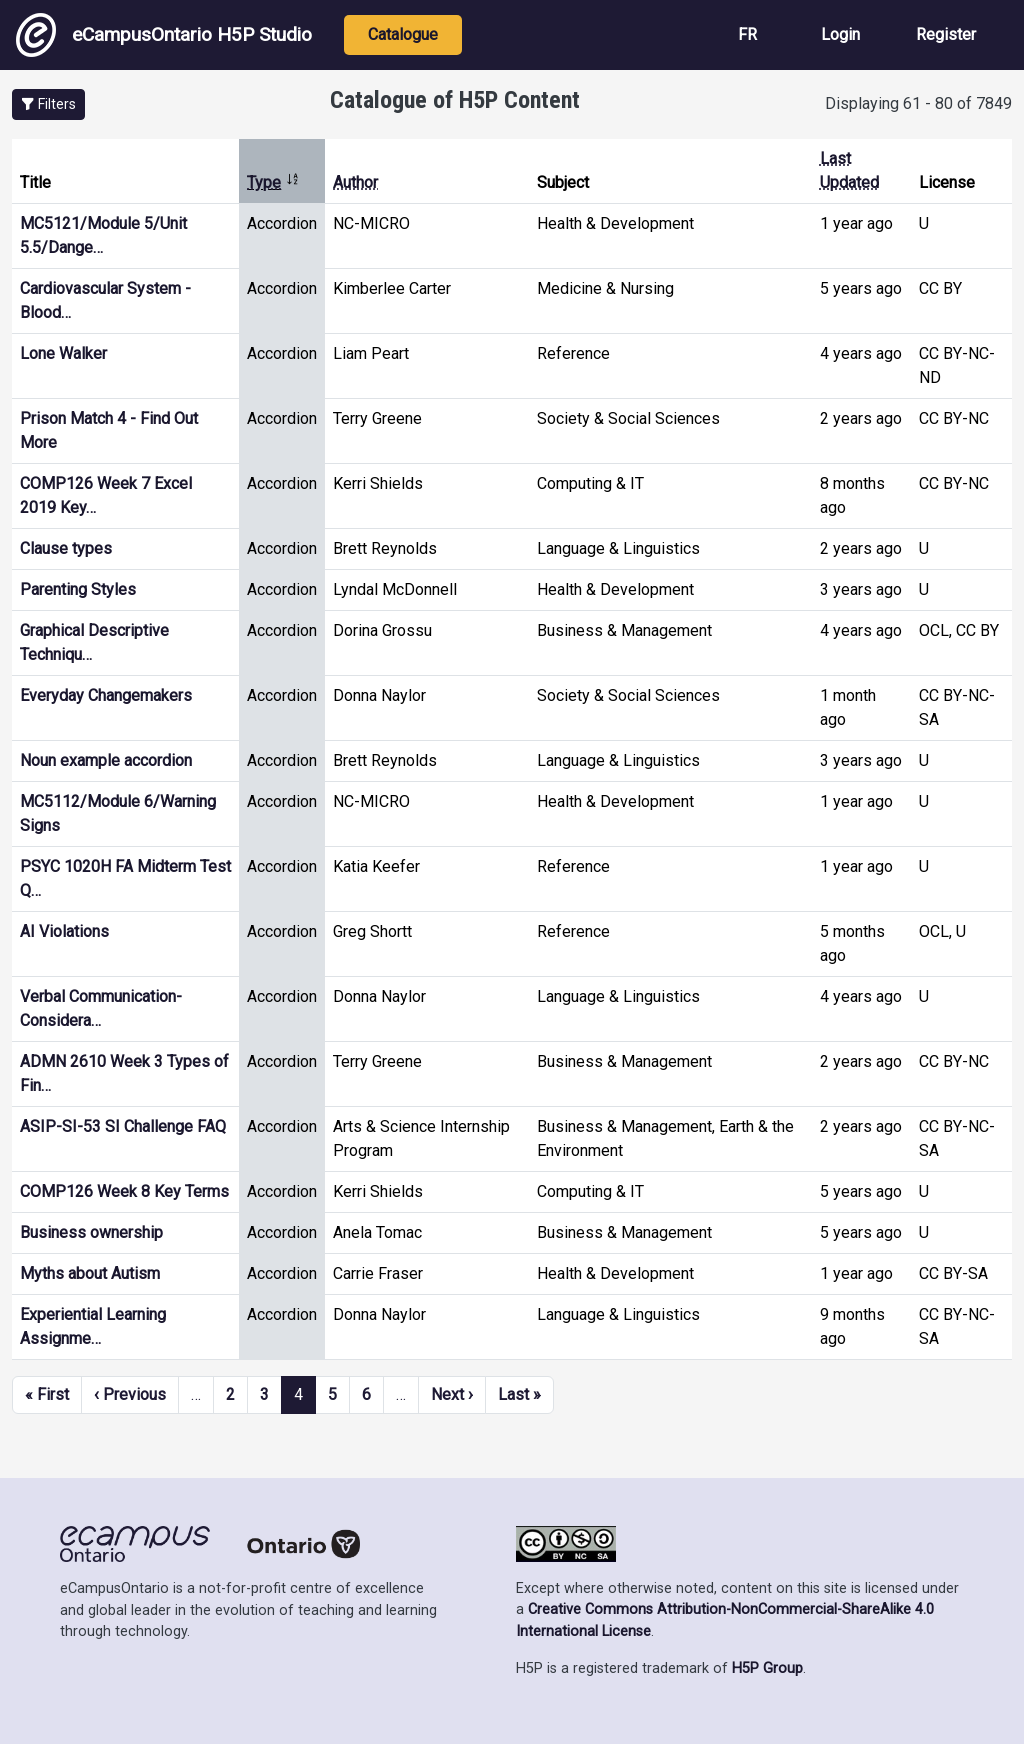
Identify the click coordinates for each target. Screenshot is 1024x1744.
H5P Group (767, 1668)
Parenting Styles (78, 589)
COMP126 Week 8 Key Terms (124, 1191)
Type (273, 182)
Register (946, 34)
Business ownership (91, 1232)
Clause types (66, 548)
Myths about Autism (90, 1273)
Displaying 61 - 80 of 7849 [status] (918, 103)
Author (355, 182)
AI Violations (64, 931)
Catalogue (403, 34)
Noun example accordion (106, 760)
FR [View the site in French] (747, 34)
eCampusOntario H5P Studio (164, 35)
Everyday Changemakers (106, 695)
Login (840, 34)
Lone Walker (63, 353)
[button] (48, 104)
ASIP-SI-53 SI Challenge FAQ (123, 1126)
